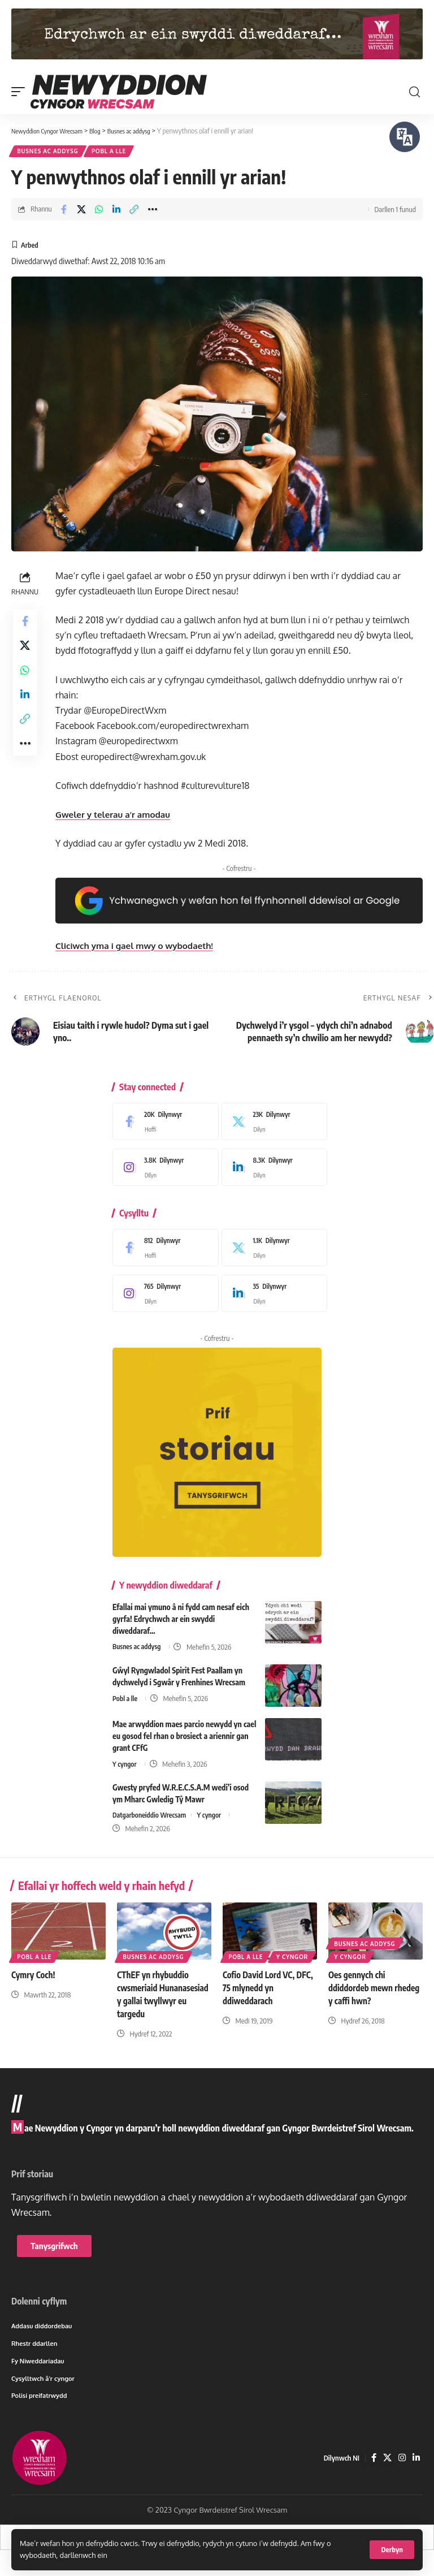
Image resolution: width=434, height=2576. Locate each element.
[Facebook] (163, 1125)
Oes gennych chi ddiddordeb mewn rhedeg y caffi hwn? (364, 1993)
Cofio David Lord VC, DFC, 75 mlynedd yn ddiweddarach (260, 1993)
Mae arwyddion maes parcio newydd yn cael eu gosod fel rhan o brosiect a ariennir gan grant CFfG (184, 1740)
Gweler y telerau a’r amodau (115, 819)
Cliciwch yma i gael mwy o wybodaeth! (138, 950)
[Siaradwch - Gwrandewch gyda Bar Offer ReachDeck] (404, 137)
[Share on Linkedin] (117, 211)
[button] (392, 2549)
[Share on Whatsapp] (99, 211)
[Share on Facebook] (64, 211)
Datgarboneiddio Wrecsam (151, 1819)
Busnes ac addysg (48, 152)
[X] (272, 1125)
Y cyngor (125, 1768)
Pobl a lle (111, 152)
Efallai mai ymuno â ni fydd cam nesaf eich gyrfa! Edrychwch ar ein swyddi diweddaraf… (180, 1623)
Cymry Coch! (34, 1980)
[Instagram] (163, 1171)
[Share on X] (81, 211)
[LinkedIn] (272, 1171)
